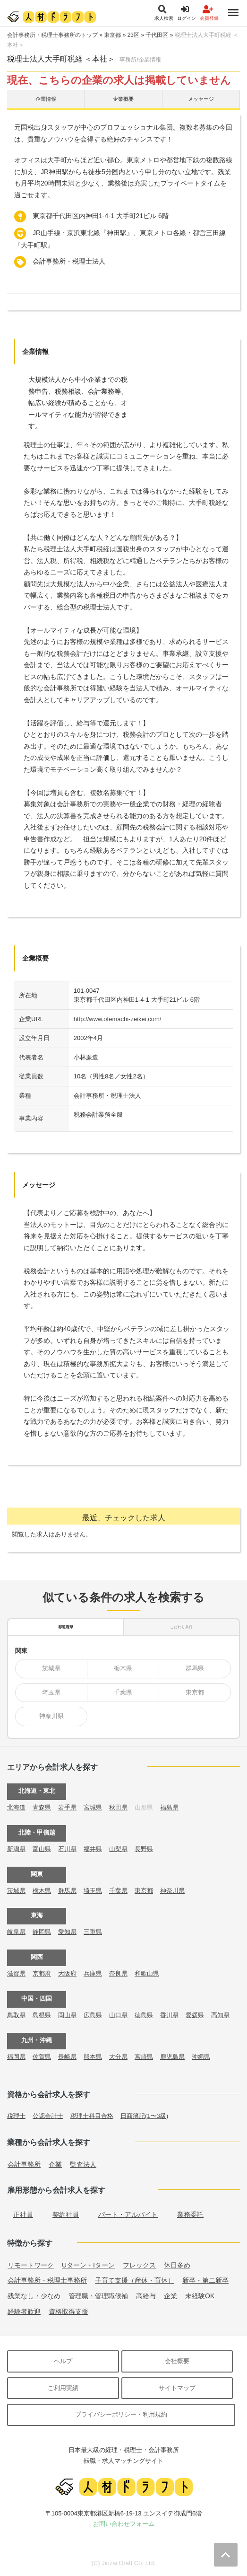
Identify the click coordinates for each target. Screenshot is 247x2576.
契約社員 (65, 2214)
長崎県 (67, 2056)
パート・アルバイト (128, 2214)
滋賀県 (16, 1973)
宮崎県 (144, 2056)
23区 (133, 35)
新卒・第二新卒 (205, 2280)
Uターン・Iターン (88, 2265)
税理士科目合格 (91, 2115)
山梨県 (118, 1849)
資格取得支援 (68, 2311)
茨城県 (51, 1668)
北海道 (16, 1807)
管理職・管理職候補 (98, 2296)
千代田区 (156, 35)
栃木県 (123, 1668)
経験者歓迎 (24, 2311)
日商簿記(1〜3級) (144, 2115)
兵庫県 (93, 1973)
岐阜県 (16, 1931)
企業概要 (123, 99)
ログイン (186, 13)
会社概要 (177, 2360)
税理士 (16, 2115)
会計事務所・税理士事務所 (47, 2280)
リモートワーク (31, 2265)
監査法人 (83, 2164)
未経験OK (199, 2296)
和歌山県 (147, 1973)
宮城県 (93, 1807)
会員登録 (209, 13)
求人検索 (163, 13)
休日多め (177, 2265)
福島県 (169, 1807)
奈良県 (118, 1973)
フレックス (139, 2265)
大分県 (118, 2056)
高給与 (146, 2296)
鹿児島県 (172, 2056)
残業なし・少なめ (34, 2296)
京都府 (42, 1973)
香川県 (169, 2015)
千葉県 (123, 1692)
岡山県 (67, 2015)
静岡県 (42, 1931)
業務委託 (190, 2214)
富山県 (42, 1849)
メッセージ (201, 99)
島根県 (42, 2015)
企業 (55, 2164)
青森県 (42, 1807)
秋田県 (118, 1807)
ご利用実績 (63, 2387)
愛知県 (67, 1931)
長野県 (144, 1849)
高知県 (220, 2015)
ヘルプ (63, 2360)
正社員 (23, 2214)
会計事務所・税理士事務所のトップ (52, 35)
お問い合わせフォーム (123, 2523)
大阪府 (67, 1973)
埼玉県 (51, 1692)
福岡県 (16, 2056)
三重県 (93, 1931)
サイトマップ (177, 2387)
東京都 (112, 35)
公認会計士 (48, 2115)
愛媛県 (195, 2015)
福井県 (93, 1849)
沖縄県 (201, 2056)
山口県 (118, 2015)
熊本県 (93, 2056)
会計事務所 (24, 2164)
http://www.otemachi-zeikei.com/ (118, 1019)
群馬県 (195, 1668)
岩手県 (67, 1807)
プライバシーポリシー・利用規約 (121, 2414)
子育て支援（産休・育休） (134, 2280)
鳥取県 (16, 2015)
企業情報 (45, 99)
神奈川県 (51, 1716)
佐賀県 (42, 2056)
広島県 (93, 2015)
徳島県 (144, 2015)
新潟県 (16, 1849)
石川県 (67, 1849)
